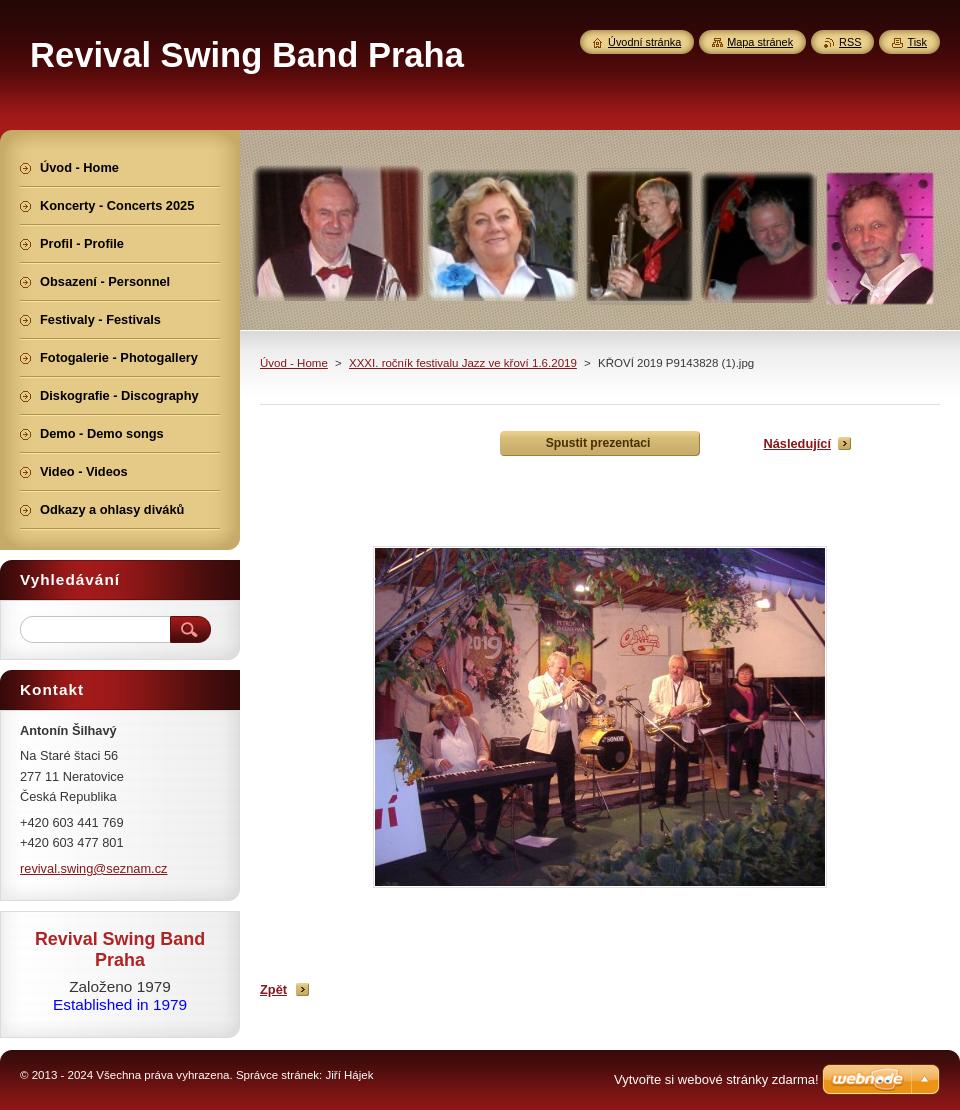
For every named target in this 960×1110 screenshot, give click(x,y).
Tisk (917, 42)
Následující (797, 443)
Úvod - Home (294, 363)
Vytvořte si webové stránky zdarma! (716, 1079)
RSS (850, 42)
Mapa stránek (760, 42)
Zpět (273, 989)
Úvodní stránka (644, 42)
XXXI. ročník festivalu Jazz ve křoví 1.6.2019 (463, 363)
